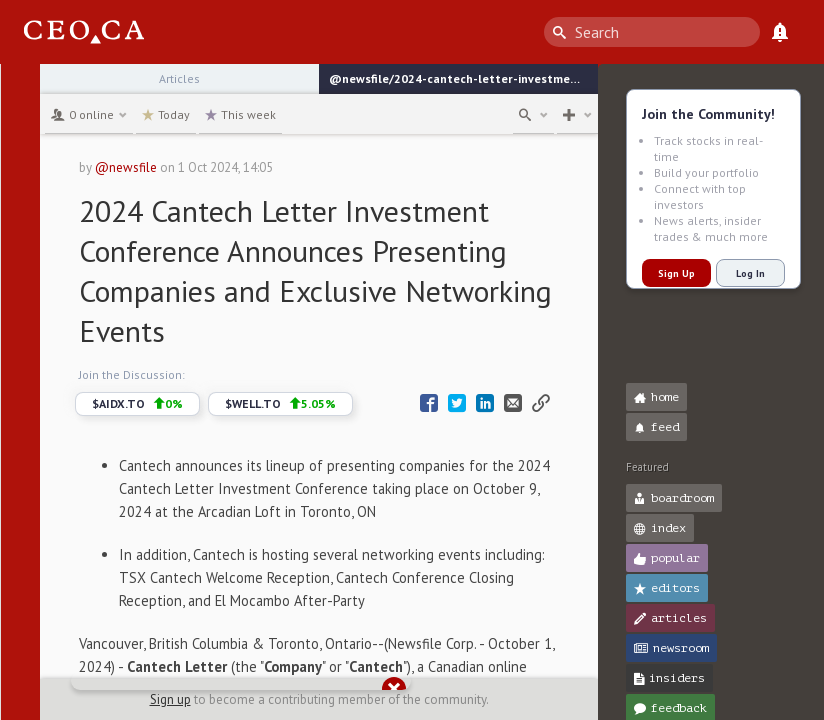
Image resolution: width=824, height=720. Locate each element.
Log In (750, 273)
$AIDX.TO (137, 404)
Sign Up (676, 273)
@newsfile (126, 167)
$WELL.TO (280, 404)
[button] (20, 88)
